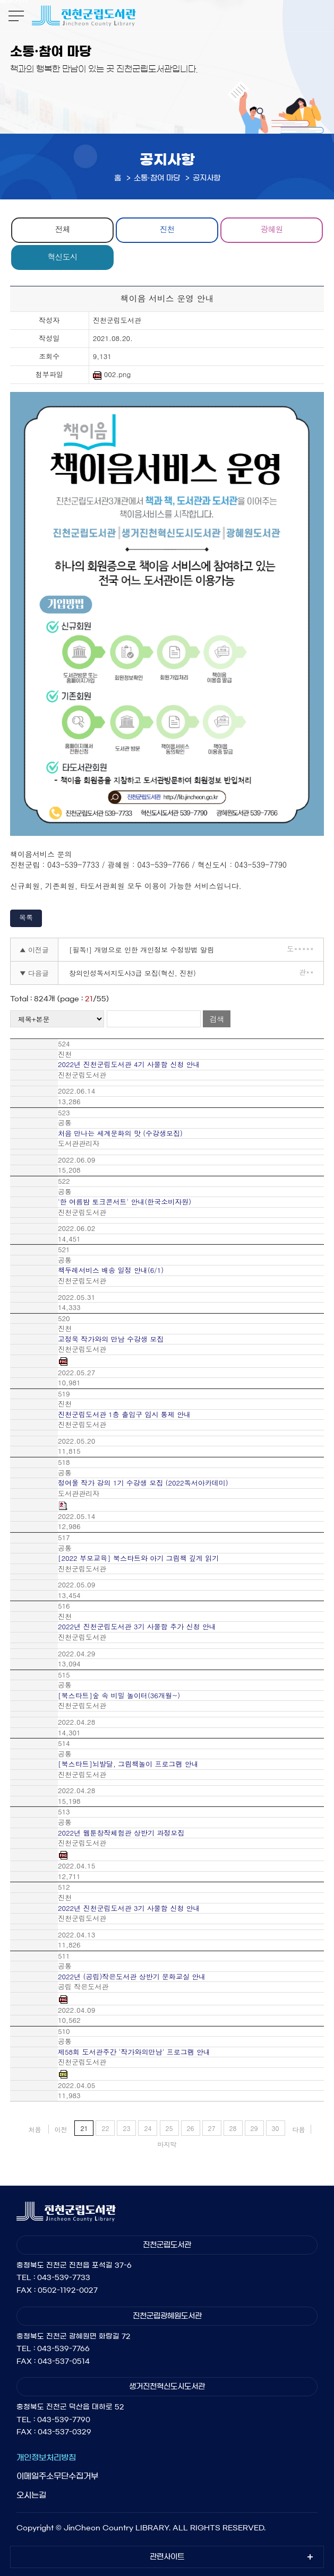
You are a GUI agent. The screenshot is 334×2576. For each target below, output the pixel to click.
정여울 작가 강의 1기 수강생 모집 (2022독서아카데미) (143, 1483)
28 (233, 2128)
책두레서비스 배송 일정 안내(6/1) (111, 1270)
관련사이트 (167, 2557)
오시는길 (31, 2495)
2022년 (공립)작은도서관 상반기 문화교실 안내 (131, 1976)
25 (169, 2128)
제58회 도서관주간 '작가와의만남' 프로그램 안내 (134, 2052)
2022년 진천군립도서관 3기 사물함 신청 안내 (129, 1908)
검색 (216, 1019)
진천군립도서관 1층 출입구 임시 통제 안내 (124, 1414)
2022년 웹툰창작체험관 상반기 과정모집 (121, 1833)
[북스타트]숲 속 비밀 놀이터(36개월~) (119, 1695)
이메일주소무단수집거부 (57, 2476)
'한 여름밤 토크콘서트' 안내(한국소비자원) (124, 1202)
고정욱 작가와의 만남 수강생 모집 (111, 1339)
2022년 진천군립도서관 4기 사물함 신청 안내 (129, 1064)
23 (126, 2128)
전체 (62, 228)
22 (105, 2128)
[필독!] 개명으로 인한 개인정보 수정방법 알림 (141, 950)
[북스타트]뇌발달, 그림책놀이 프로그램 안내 (128, 1764)
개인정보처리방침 (46, 2457)
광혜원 (272, 228)
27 (212, 2128)
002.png (112, 375)
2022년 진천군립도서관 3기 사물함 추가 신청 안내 (137, 1626)
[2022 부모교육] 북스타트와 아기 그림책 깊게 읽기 (138, 1558)
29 (254, 2128)
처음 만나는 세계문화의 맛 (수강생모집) (120, 1133)
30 (275, 2128)
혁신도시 (62, 256)
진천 (166, 228)
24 (147, 2128)
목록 (26, 917)
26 (190, 2128)
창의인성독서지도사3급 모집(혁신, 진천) (132, 973)
